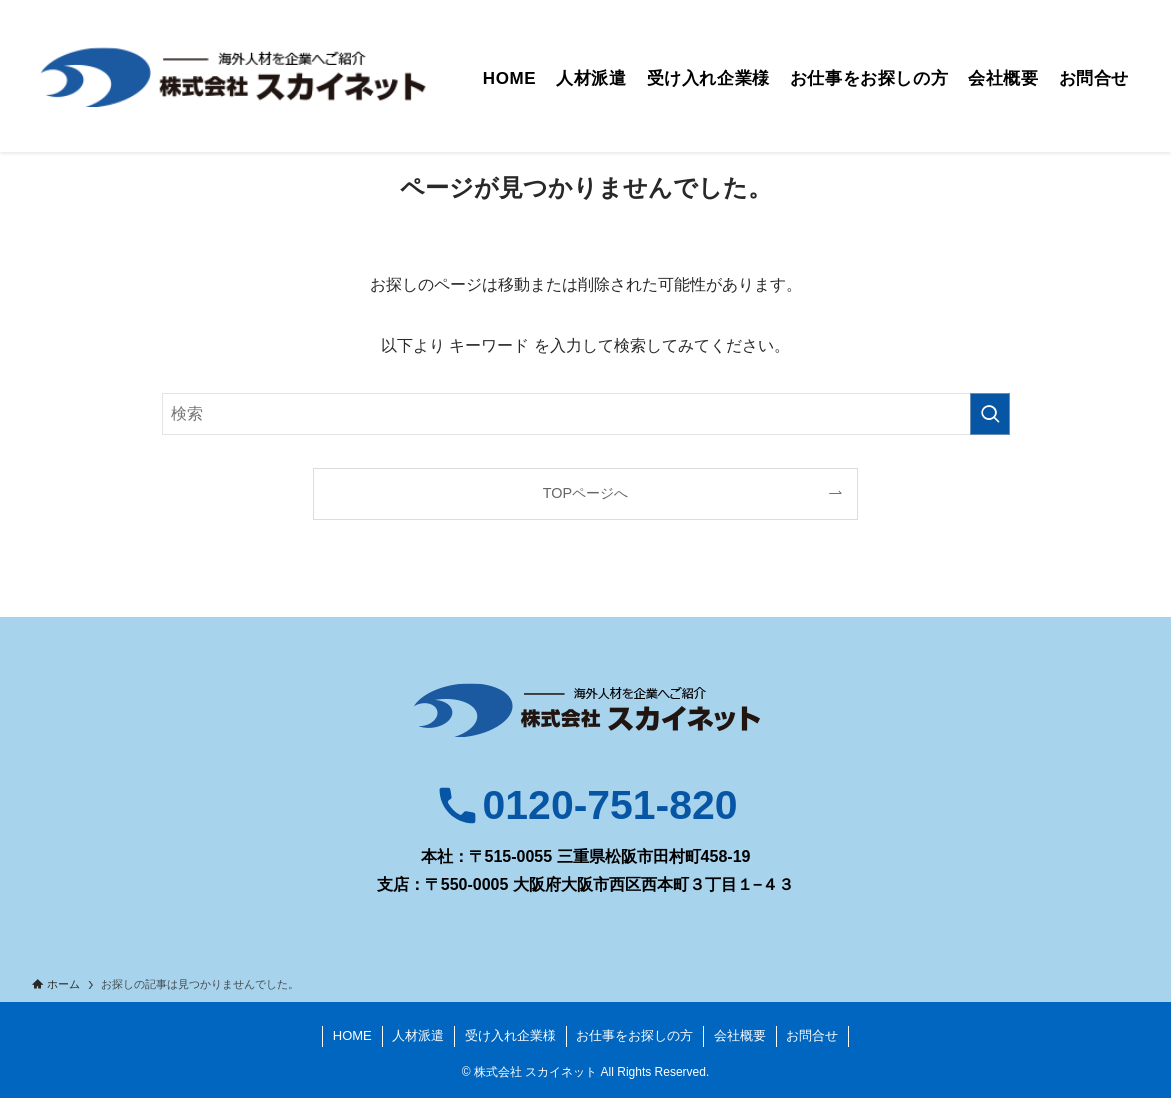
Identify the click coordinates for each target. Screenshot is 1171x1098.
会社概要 (740, 1035)
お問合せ (812, 1035)
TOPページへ (585, 493)
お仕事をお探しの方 (634, 1035)
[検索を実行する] (990, 414)
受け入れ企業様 (510, 1035)
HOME (352, 1035)
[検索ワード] (586, 414)
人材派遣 (418, 1035)
